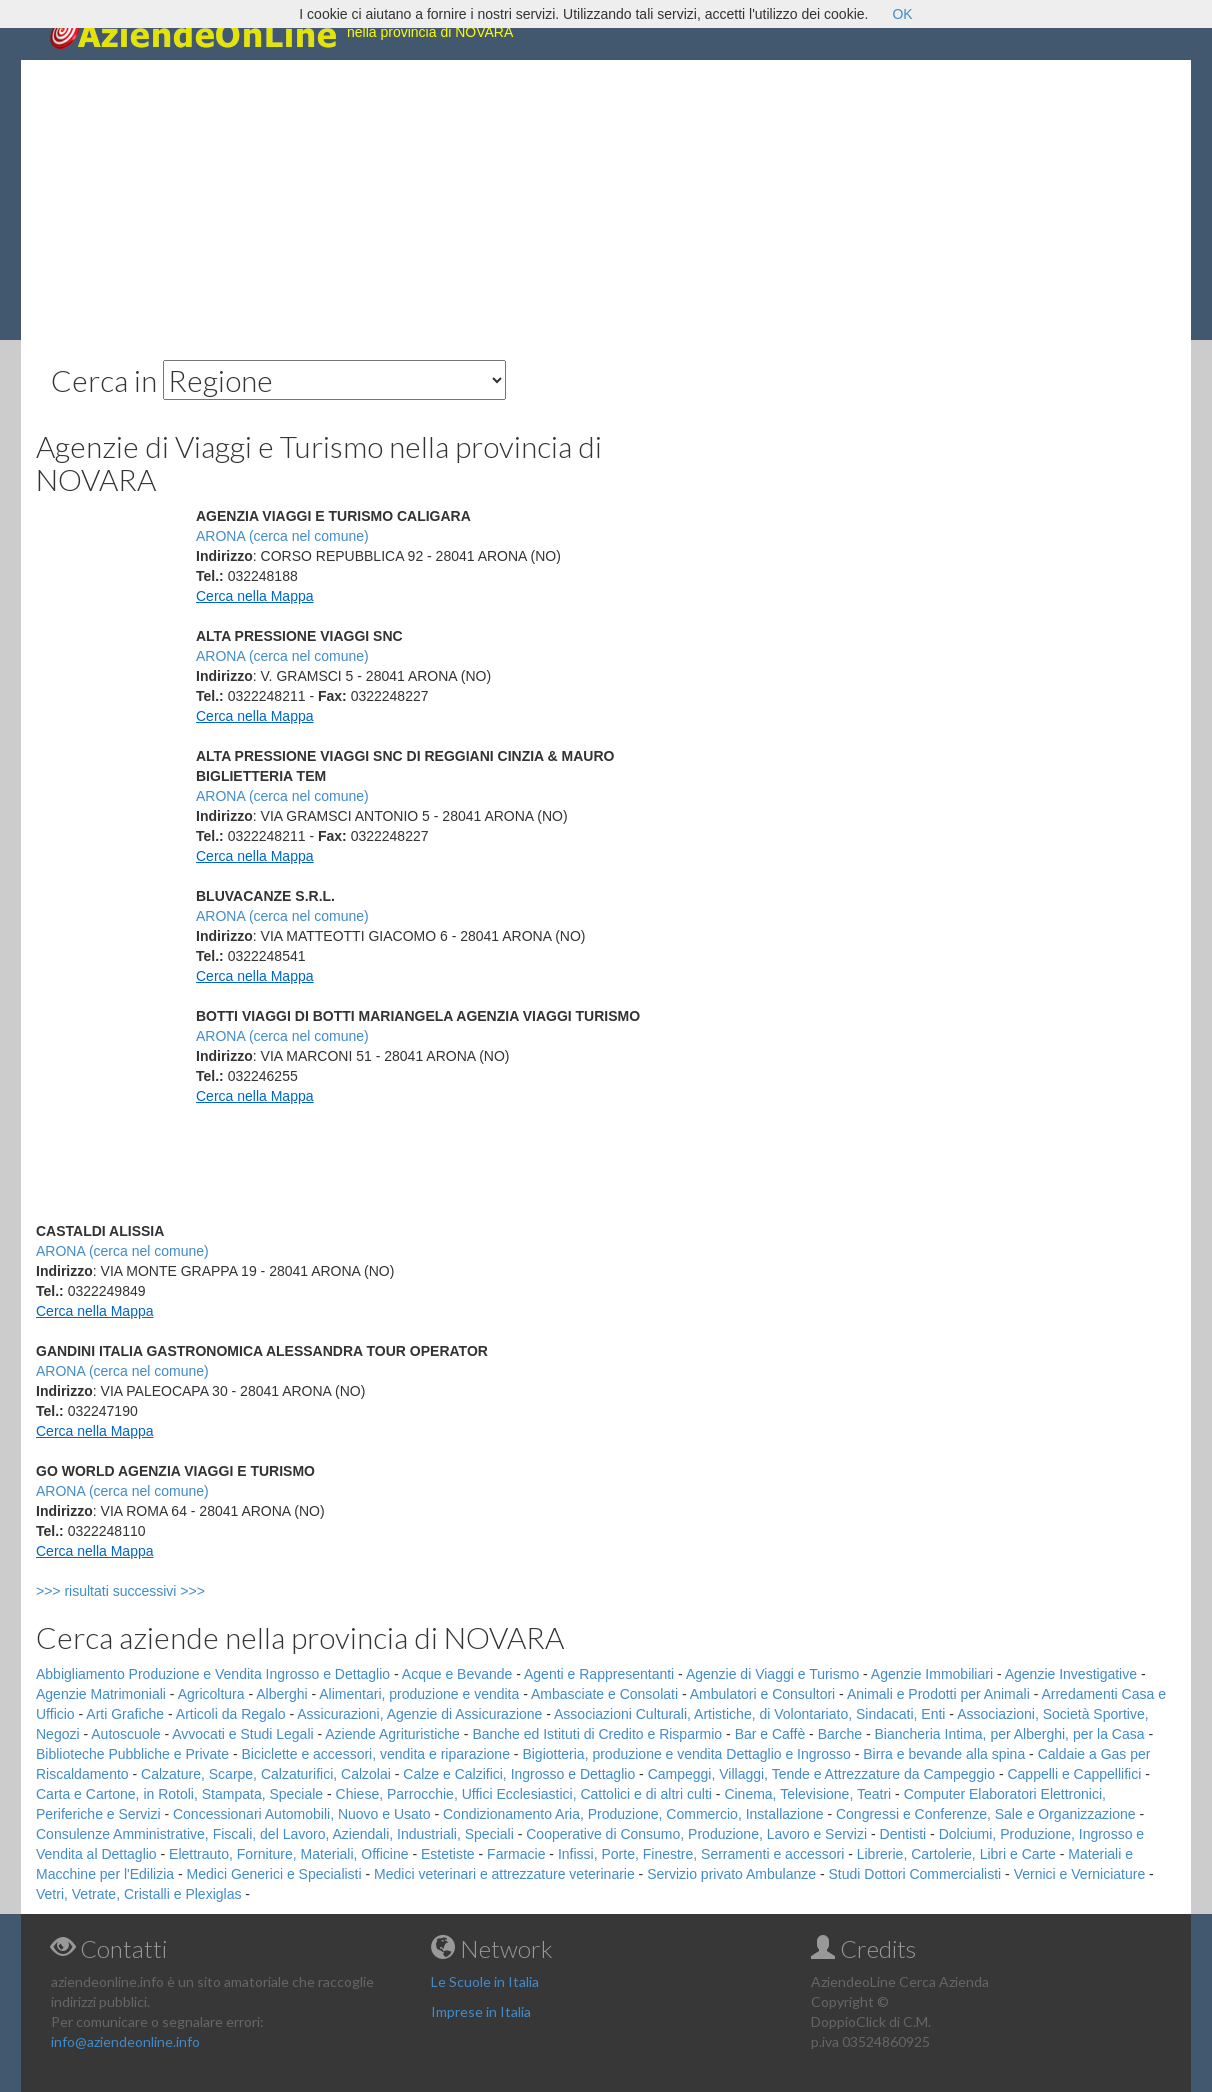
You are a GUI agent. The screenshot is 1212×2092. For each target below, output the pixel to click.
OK (902, 14)
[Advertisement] (606, 200)
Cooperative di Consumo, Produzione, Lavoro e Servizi (696, 1834)
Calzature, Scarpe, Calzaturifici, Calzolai (266, 1774)
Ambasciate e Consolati (604, 1694)
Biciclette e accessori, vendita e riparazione (375, 1754)
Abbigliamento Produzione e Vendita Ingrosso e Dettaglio (213, 1674)
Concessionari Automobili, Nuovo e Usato (302, 1814)
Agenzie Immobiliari (932, 1674)
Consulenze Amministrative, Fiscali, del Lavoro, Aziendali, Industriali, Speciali (275, 1834)
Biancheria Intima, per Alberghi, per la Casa (1009, 1734)
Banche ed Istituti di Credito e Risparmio (597, 1734)
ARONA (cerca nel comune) (282, 536)
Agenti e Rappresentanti (599, 1674)
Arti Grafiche (125, 1714)
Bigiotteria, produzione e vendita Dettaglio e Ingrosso (686, 1754)
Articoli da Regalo (231, 1714)
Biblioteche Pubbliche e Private (132, 1754)
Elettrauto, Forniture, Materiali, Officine (288, 1854)
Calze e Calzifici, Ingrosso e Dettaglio (519, 1774)
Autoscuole (125, 1734)
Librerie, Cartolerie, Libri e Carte (956, 1854)
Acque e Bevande (457, 1674)
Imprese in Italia (481, 2011)
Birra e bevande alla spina (944, 1754)
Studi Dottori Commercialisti (915, 1874)
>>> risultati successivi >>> (153, 1591)
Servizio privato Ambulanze (731, 1874)
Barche (840, 1734)
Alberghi (281, 1694)
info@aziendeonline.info (125, 2041)
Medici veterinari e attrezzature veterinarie (504, 1874)
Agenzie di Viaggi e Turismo (772, 1674)
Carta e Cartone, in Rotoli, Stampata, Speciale (179, 1794)
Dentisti (903, 1834)
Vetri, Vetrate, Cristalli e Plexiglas (138, 1894)
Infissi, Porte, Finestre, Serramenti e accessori (701, 1854)
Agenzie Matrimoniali (101, 1694)
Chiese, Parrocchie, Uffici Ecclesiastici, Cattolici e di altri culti (524, 1794)
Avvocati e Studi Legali (242, 1734)
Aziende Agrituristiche (392, 1734)
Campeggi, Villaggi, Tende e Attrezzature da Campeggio (821, 1774)
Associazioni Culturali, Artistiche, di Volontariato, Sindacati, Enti (749, 1714)
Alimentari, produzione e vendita (419, 1694)
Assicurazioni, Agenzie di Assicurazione (419, 1714)
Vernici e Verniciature (1080, 1874)
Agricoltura (211, 1694)
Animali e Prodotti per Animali (938, 1694)
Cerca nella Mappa (255, 596)
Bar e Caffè (770, 1734)
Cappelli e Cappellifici (1074, 1774)
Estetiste (448, 1854)
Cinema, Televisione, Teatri (807, 1794)
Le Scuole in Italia (485, 1981)
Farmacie (516, 1854)
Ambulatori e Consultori (763, 1694)
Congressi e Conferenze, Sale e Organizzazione (986, 1814)
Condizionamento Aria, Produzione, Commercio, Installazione (633, 1814)
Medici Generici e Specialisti (274, 1874)
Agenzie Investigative (1071, 1674)
